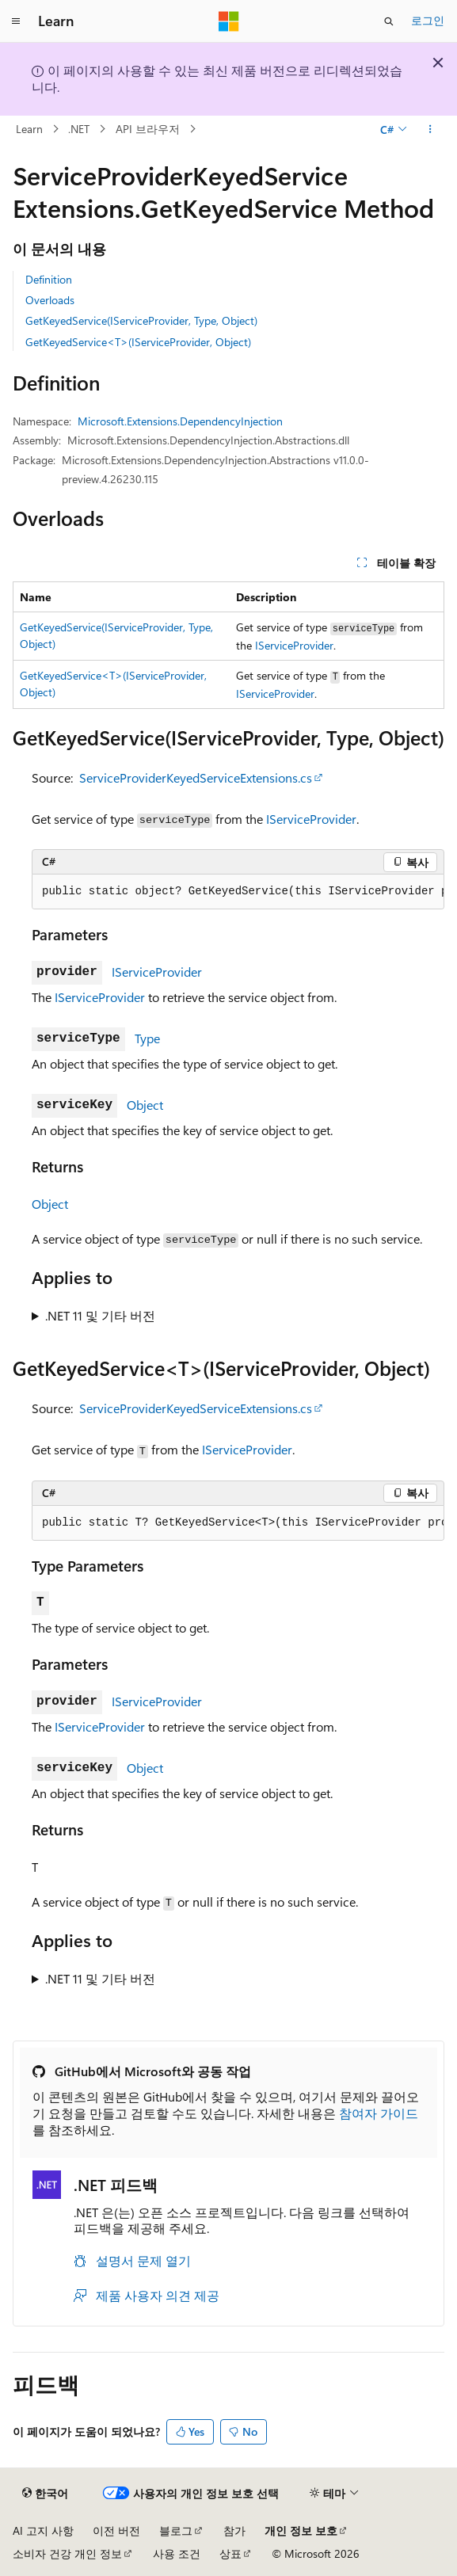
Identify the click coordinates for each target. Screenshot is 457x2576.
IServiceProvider (294, 645)
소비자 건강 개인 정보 (67, 2553)
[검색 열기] (389, 21)
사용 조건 (176, 2553)
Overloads (49, 299)
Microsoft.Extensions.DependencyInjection (180, 421)
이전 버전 (116, 2530)
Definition (48, 279)
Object (145, 1104)
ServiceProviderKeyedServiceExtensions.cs (195, 777)
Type (147, 1038)
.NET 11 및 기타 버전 (100, 1315)
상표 (230, 2553)
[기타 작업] (430, 129)
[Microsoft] (229, 21)
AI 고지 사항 (43, 2530)
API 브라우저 (148, 128)
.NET (78, 128)
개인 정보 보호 (301, 2530)
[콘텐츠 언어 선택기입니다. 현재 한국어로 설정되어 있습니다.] (45, 2493)
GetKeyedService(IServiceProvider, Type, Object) (141, 320)
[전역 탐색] (16, 21)
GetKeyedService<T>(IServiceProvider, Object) (138, 341)
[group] (238, 892)
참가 (234, 2530)
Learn (29, 128)
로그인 (427, 20)
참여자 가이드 (378, 2113)
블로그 (175, 2530)
